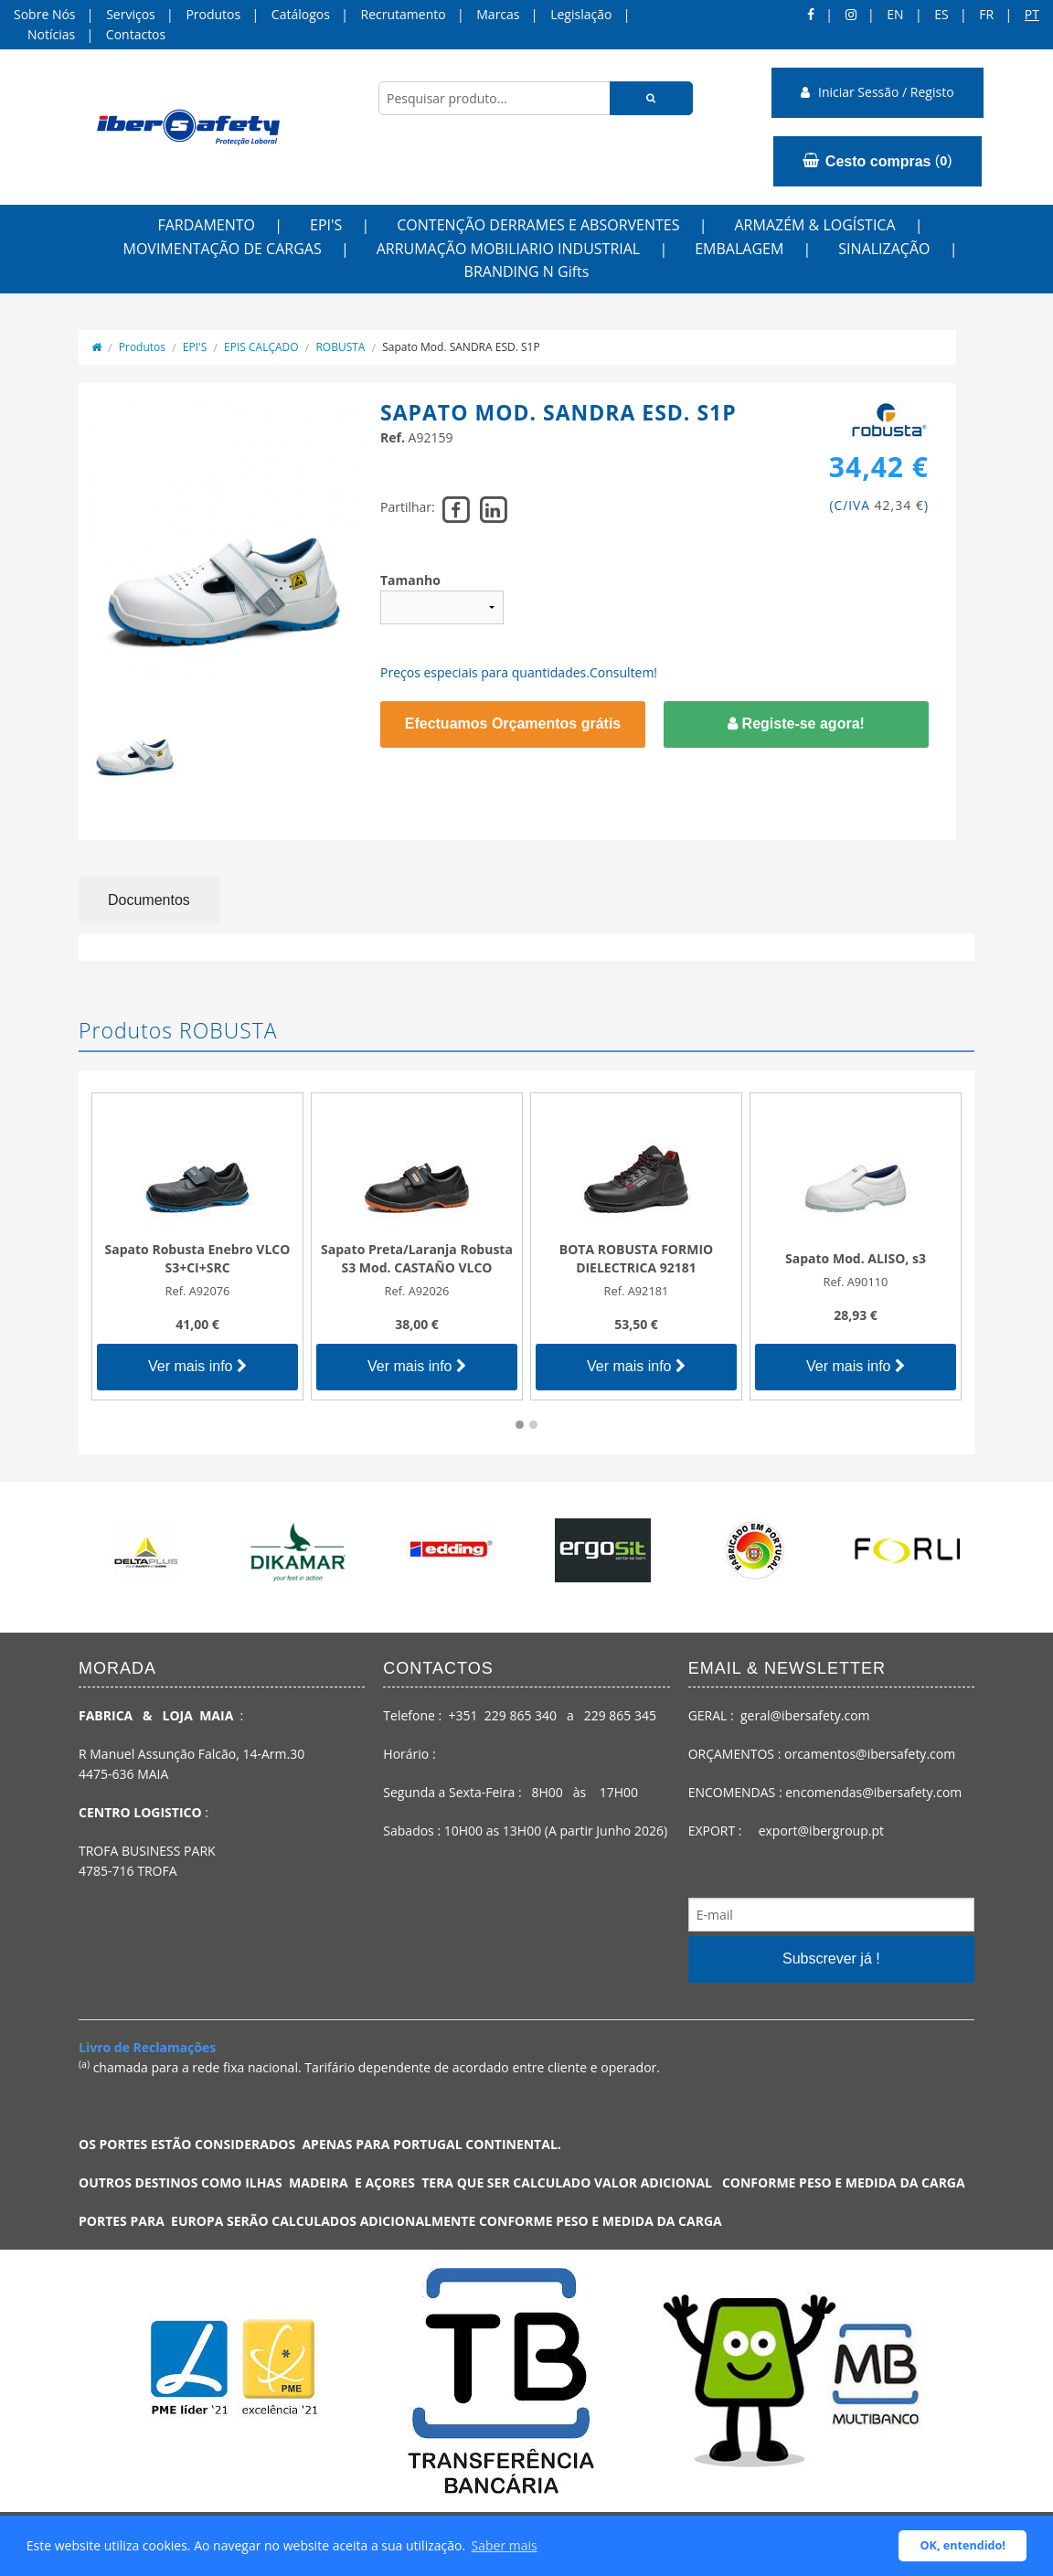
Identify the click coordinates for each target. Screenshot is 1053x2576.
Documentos (149, 900)
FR (986, 14)
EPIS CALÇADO (261, 347)
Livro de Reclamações (147, 2047)
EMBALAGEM (739, 249)
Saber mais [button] (504, 2545)
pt (1032, 14)
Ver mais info (197, 1366)
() (877, 161)
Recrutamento (403, 14)
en (895, 14)
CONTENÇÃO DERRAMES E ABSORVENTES (538, 225)
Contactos (135, 34)
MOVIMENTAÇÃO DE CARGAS (222, 249)
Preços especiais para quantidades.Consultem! (518, 672)
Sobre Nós (45, 14)
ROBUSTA (340, 347)
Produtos (213, 14)
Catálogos (300, 14)
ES (941, 14)
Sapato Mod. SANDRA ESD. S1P (460, 347)
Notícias (51, 34)
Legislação (581, 14)
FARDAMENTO (206, 225)
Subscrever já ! (831, 1958)
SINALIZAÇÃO (884, 249)
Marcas (497, 14)
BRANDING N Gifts (527, 271)
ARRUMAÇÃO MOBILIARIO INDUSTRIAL (509, 249)
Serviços (130, 14)
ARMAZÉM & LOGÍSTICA (815, 225)
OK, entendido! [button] (962, 2545)
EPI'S (326, 225)
